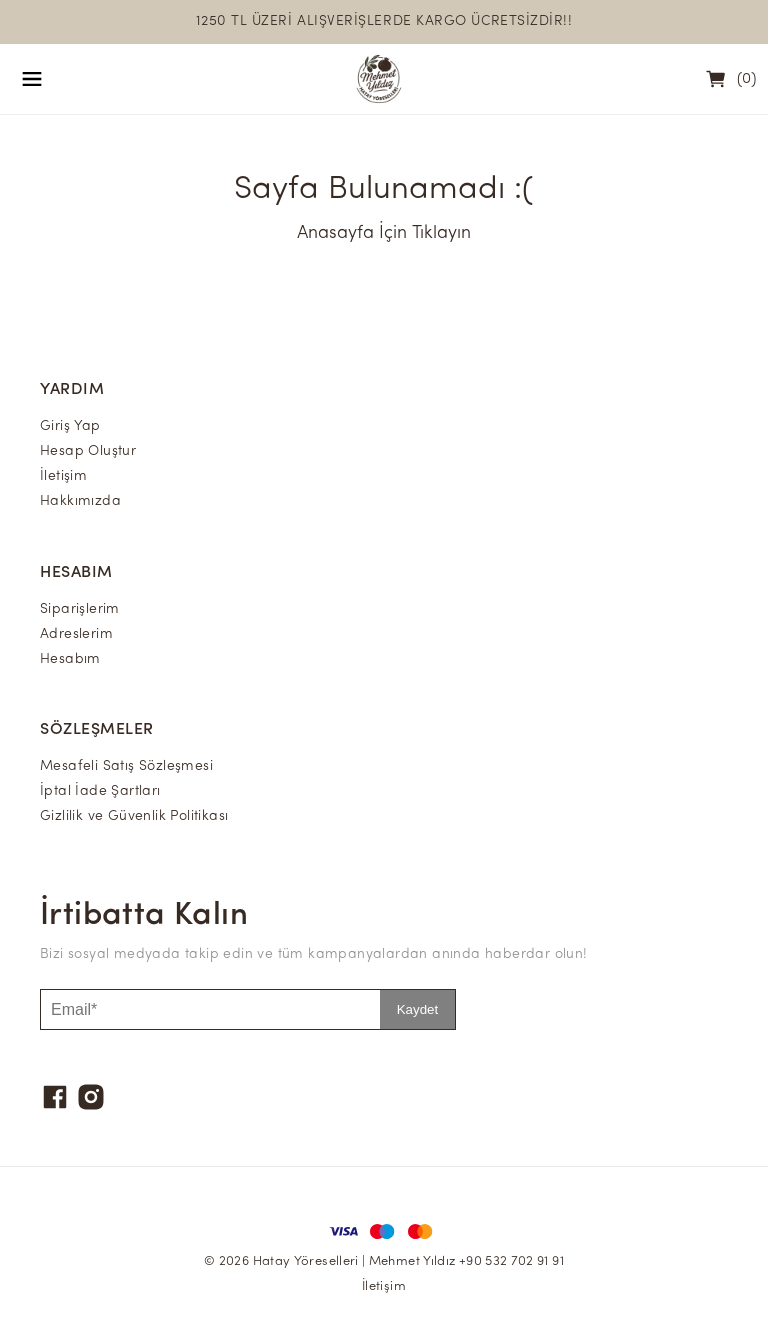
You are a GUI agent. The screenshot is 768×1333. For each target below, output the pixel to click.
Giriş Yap (70, 426)
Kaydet (418, 1009)
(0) (746, 79)
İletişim (63, 476)
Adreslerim (76, 634)
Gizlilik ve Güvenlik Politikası (134, 816)
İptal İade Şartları (100, 791)
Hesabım (70, 659)
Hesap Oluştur (88, 451)
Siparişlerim (80, 609)
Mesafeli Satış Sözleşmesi (126, 766)
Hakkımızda (80, 501)
